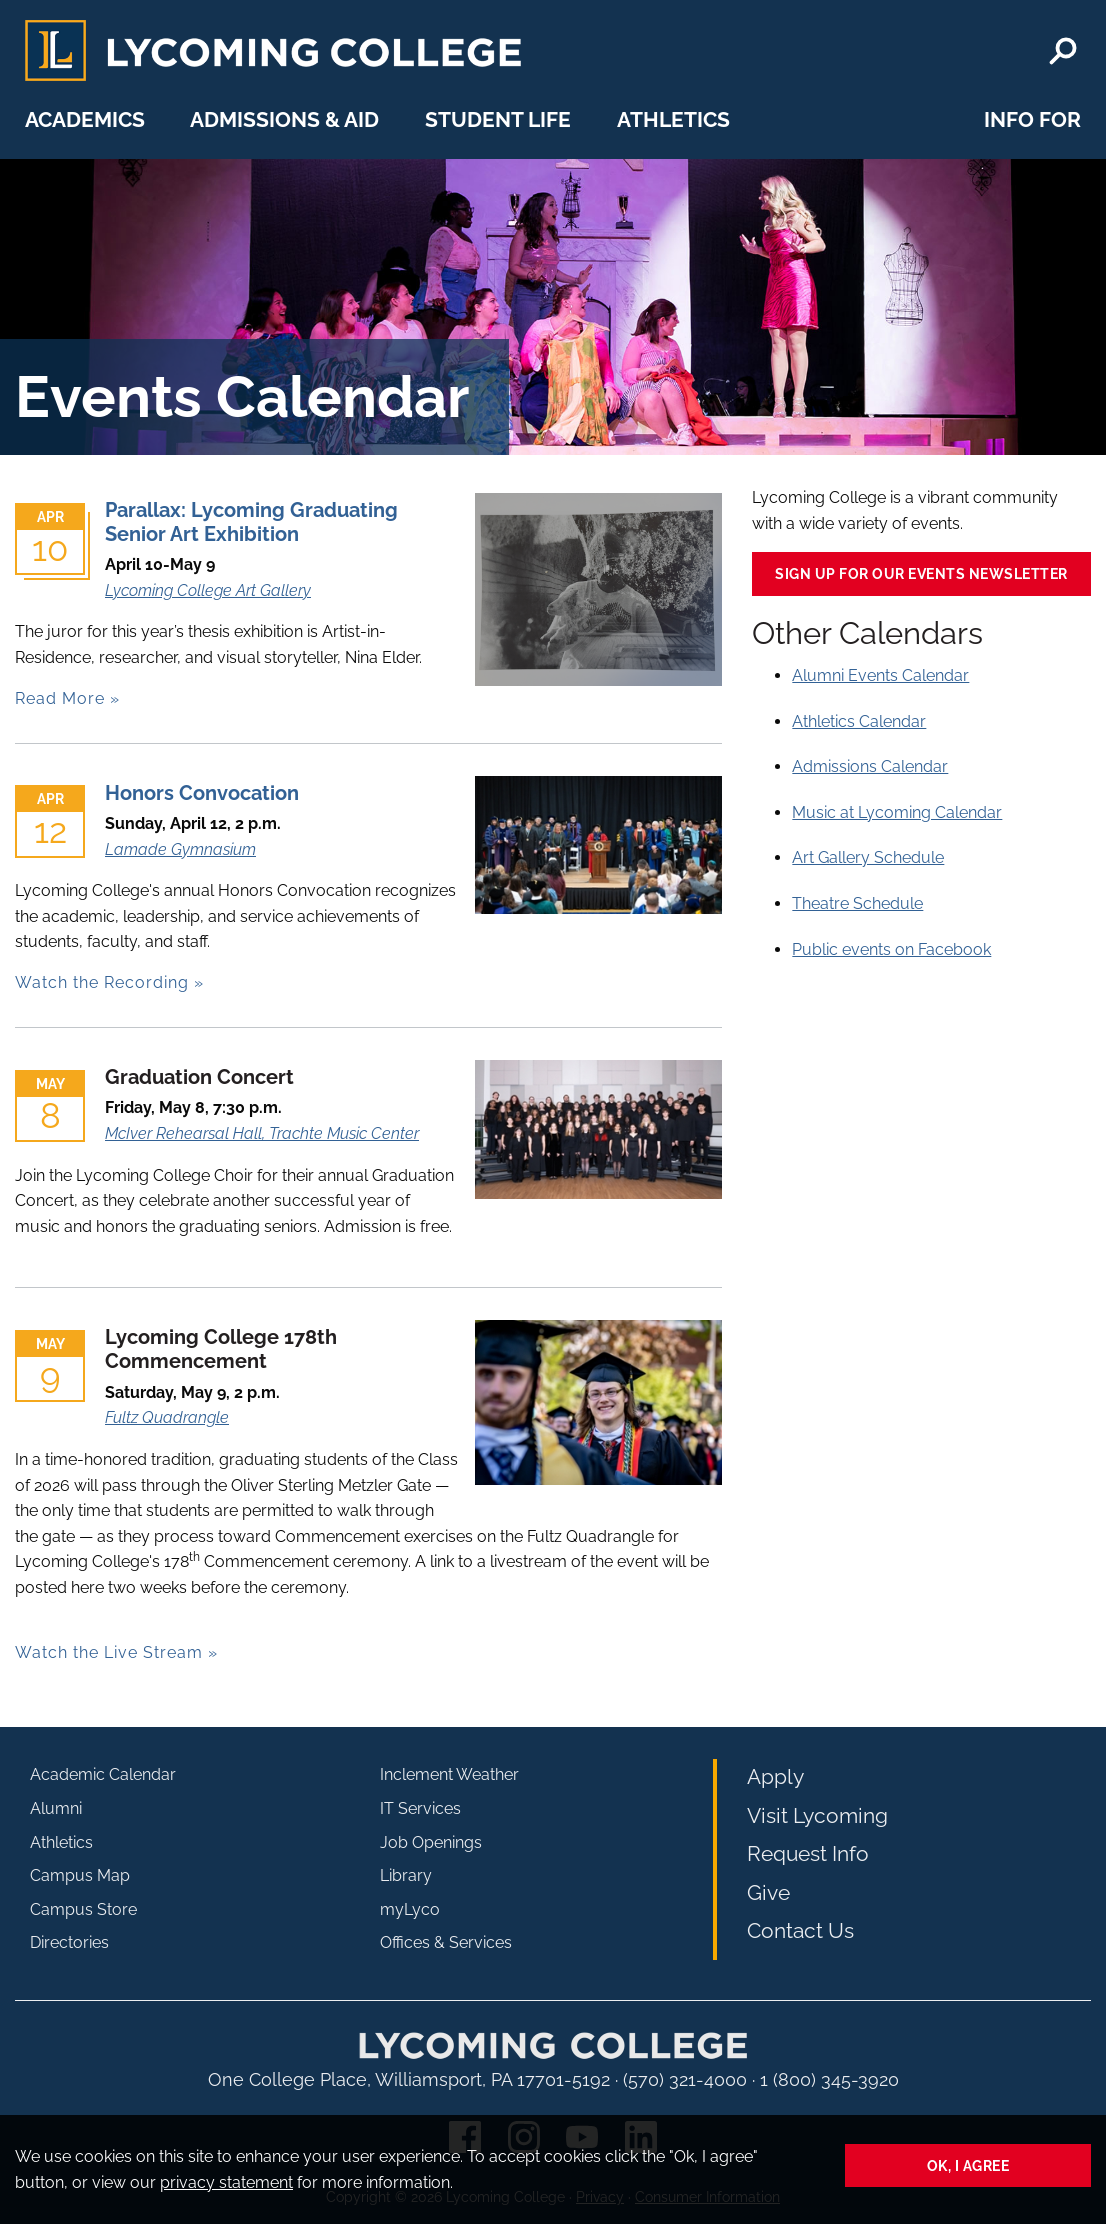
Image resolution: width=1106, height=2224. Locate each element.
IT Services (420, 1808)
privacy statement (226, 2182)
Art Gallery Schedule (868, 857)
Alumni (56, 1808)
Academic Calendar (103, 1774)
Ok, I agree (968, 2165)
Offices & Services (446, 1942)
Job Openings (431, 1842)
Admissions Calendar (870, 766)
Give (768, 1892)
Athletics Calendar (859, 721)
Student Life (498, 119)
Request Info (808, 1853)
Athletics (673, 119)
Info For (1032, 119)
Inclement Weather (449, 1774)
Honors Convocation (202, 793)
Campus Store (83, 1909)
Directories (69, 1942)
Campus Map (80, 1875)
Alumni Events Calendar (880, 675)
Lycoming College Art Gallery (208, 590)
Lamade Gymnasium (180, 849)
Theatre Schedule (857, 903)
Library (406, 1875)
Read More (60, 698)
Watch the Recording (102, 982)
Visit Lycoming (817, 1815)
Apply (775, 1776)
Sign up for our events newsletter (921, 573)
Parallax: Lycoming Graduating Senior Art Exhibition (251, 522)
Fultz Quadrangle (167, 1417)
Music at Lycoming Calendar (897, 812)
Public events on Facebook (891, 949)
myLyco (410, 1909)
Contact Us (800, 1930)
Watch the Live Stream (109, 1652)
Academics (85, 119)
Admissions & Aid (284, 119)
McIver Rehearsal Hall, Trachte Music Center (262, 1133)
